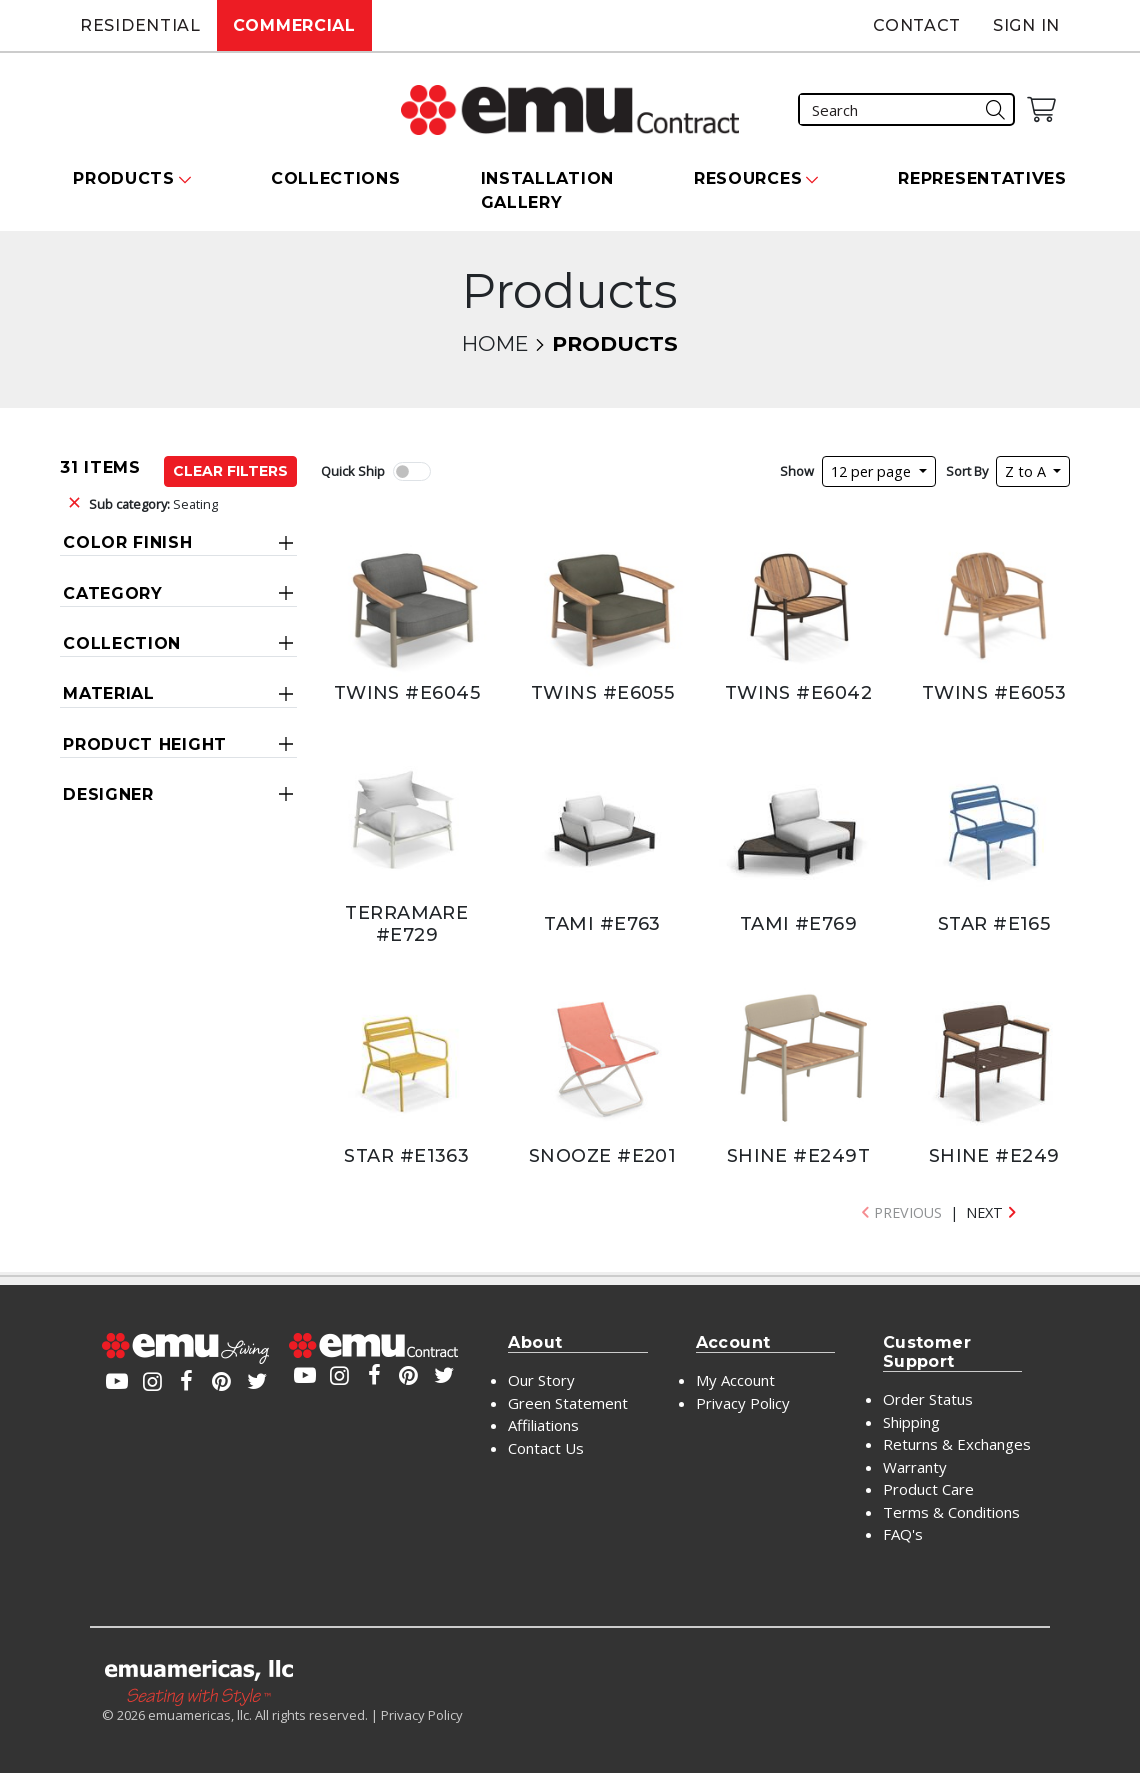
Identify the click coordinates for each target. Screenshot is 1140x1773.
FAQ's (903, 1534)
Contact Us (546, 1448)
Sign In (1026, 25)
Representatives (982, 178)
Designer (108, 794)
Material (109, 693)
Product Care (928, 1489)
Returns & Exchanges (957, 1444)
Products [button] (124, 178)
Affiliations (543, 1425)
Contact (917, 25)
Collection (122, 643)
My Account (735, 1380)
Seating (153, 504)
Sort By (967, 471)
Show (797, 471)
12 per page (873, 471)
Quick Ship (353, 471)
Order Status (928, 1399)
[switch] (412, 471)
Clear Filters (230, 471)
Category (113, 593)
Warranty (915, 1467)
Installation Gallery (547, 190)
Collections (336, 178)
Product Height (145, 744)
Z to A (1027, 471)
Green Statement (568, 1403)
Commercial (294, 25)
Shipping (911, 1422)
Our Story (541, 1380)
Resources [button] (748, 178)
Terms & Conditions (951, 1512)
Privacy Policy (743, 1403)
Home (495, 343)
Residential (140, 25)
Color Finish (127, 542)
